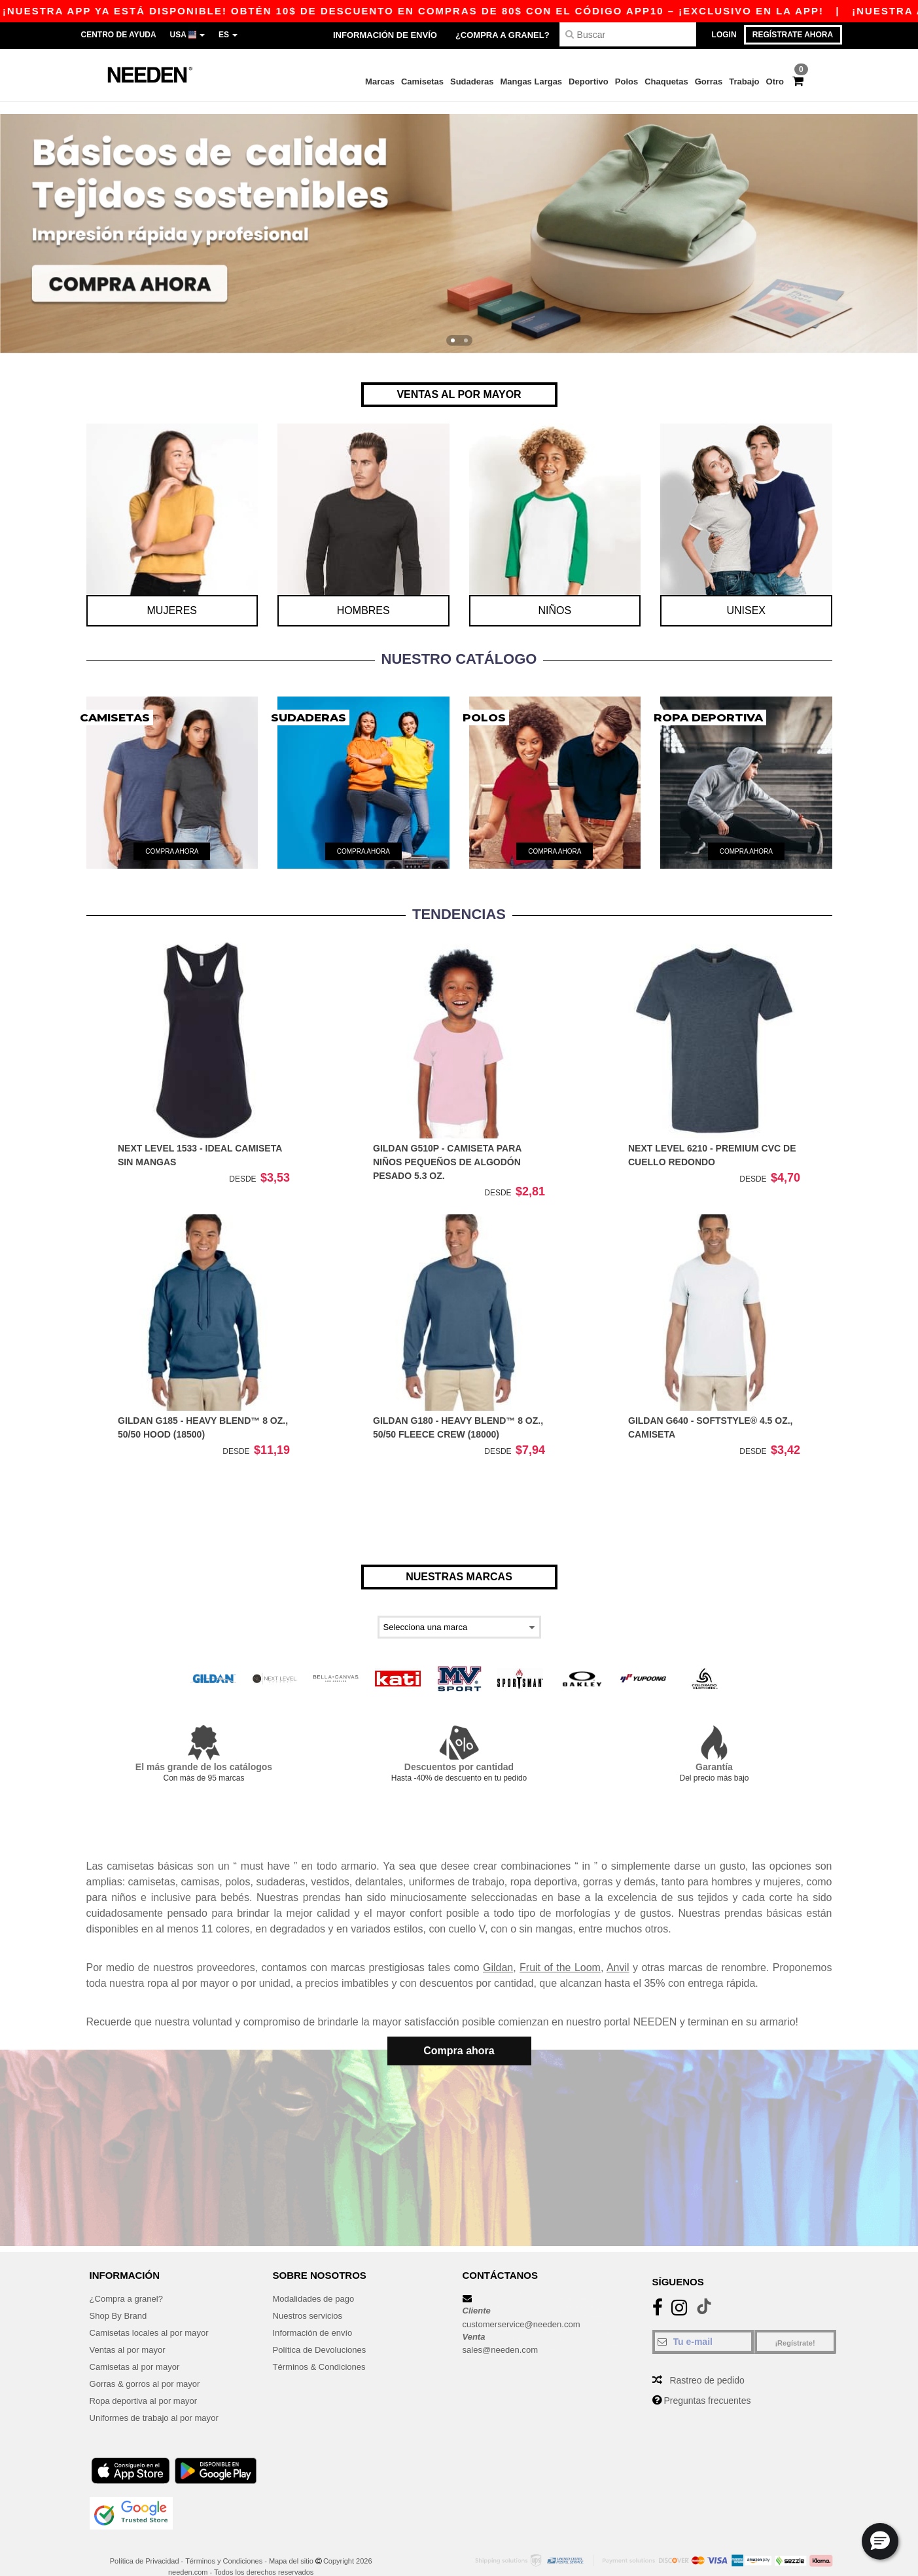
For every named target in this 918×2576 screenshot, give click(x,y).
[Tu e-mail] (703, 2323)
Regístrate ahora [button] (792, 34)
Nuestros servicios (310, 2297)
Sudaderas (471, 81)
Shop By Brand (120, 2297)
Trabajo (744, 81)
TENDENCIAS (459, 902)
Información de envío (385, 35)
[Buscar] (628, 34)
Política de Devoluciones (323, 2331)
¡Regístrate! (795, 2325)
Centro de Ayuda (118, 34)
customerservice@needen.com (526, 2305)
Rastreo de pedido (706, 2362)
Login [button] (724, 34)
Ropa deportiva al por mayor (147, 2382)
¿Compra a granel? (502, 35)
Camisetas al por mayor (138, 2348)
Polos (626, 81)
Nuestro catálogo (459, 646)
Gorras (709, 81)
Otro (775, 81)
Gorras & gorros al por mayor (149, 2365)
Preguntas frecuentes (706, 2382)
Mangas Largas (531, 81)
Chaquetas (666, 81)
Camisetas (422, 81)
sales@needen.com (503, 2330)
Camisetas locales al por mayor (153, 2314)
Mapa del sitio (291, 2543)
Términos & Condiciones (323, 2348)
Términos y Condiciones (223, 2543)
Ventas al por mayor (130, 2331)
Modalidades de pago (317, 2280)
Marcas (380, 81)
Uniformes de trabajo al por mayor (159, 2399)
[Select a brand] (459, 1614)
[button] (880, 2541)
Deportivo (589, 81)
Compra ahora (458, 2038)
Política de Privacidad (144, 2543)
